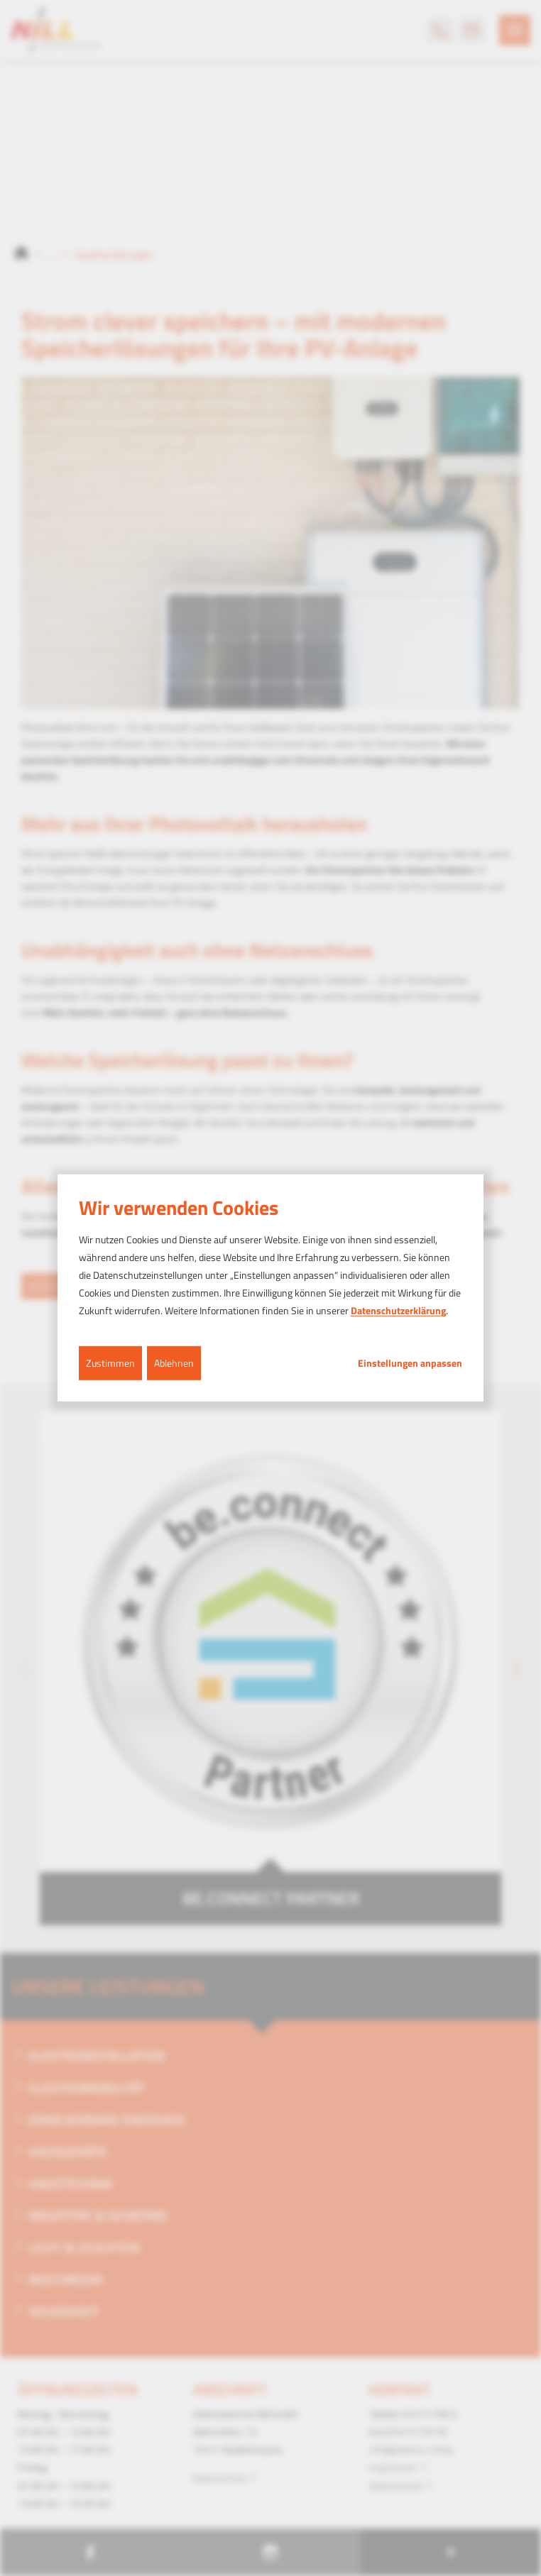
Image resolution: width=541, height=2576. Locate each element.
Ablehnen (174, 1362)
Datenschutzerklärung (398, 1310)
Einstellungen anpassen (410, 1362)
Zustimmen (110, 1362)
